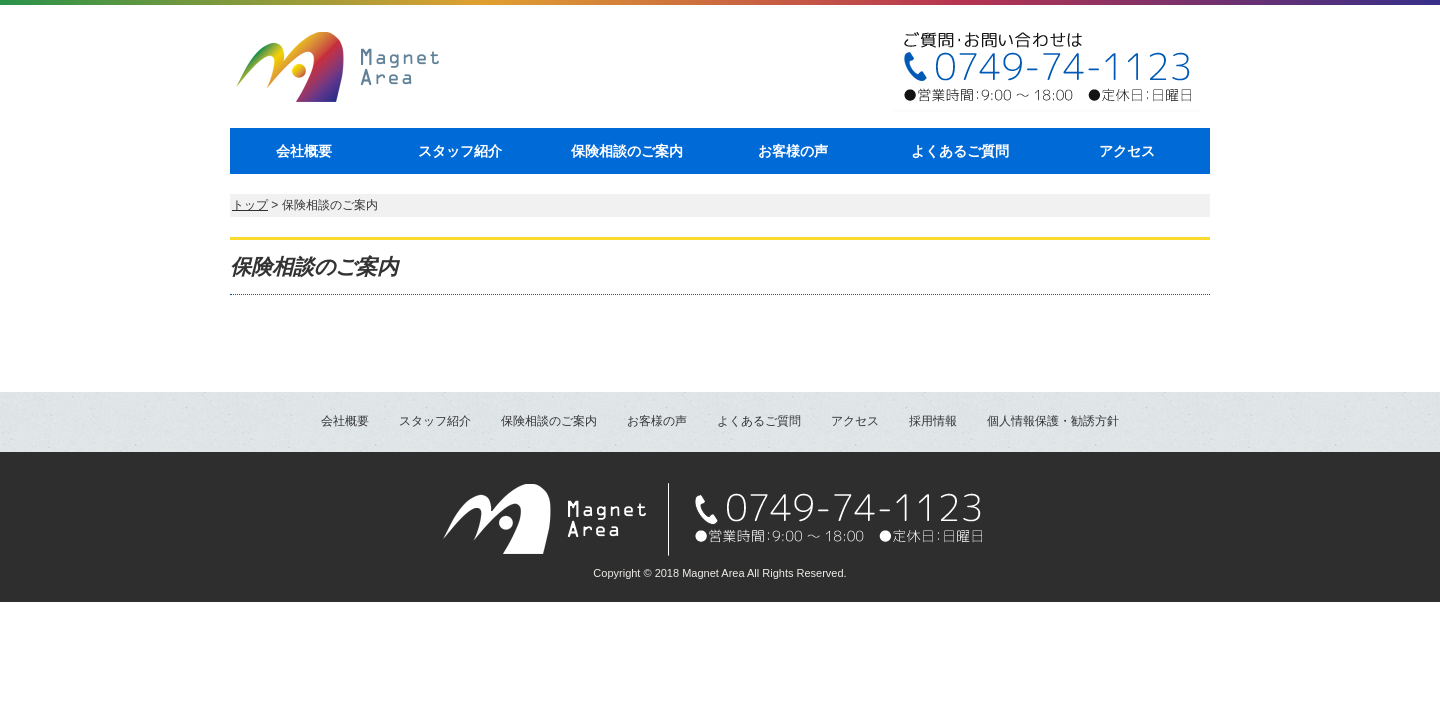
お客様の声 (793, 151)
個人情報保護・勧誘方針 (1053, 421)
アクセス (1127, 151)
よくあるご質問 (960, 151)
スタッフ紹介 (460, 151)
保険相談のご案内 (627, 151)
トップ (250, 205)
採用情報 (933, 421)
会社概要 (304, 151)
